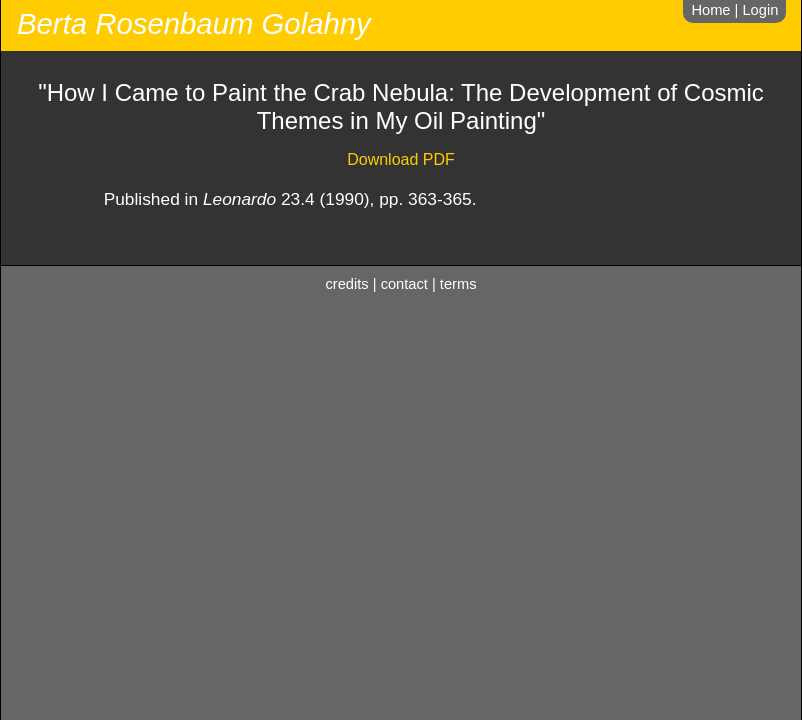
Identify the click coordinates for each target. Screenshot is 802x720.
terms (458, 284)
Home (710, 10)
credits (347, 284)
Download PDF (401, 159)
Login (760, 10)
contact (404, 284)
